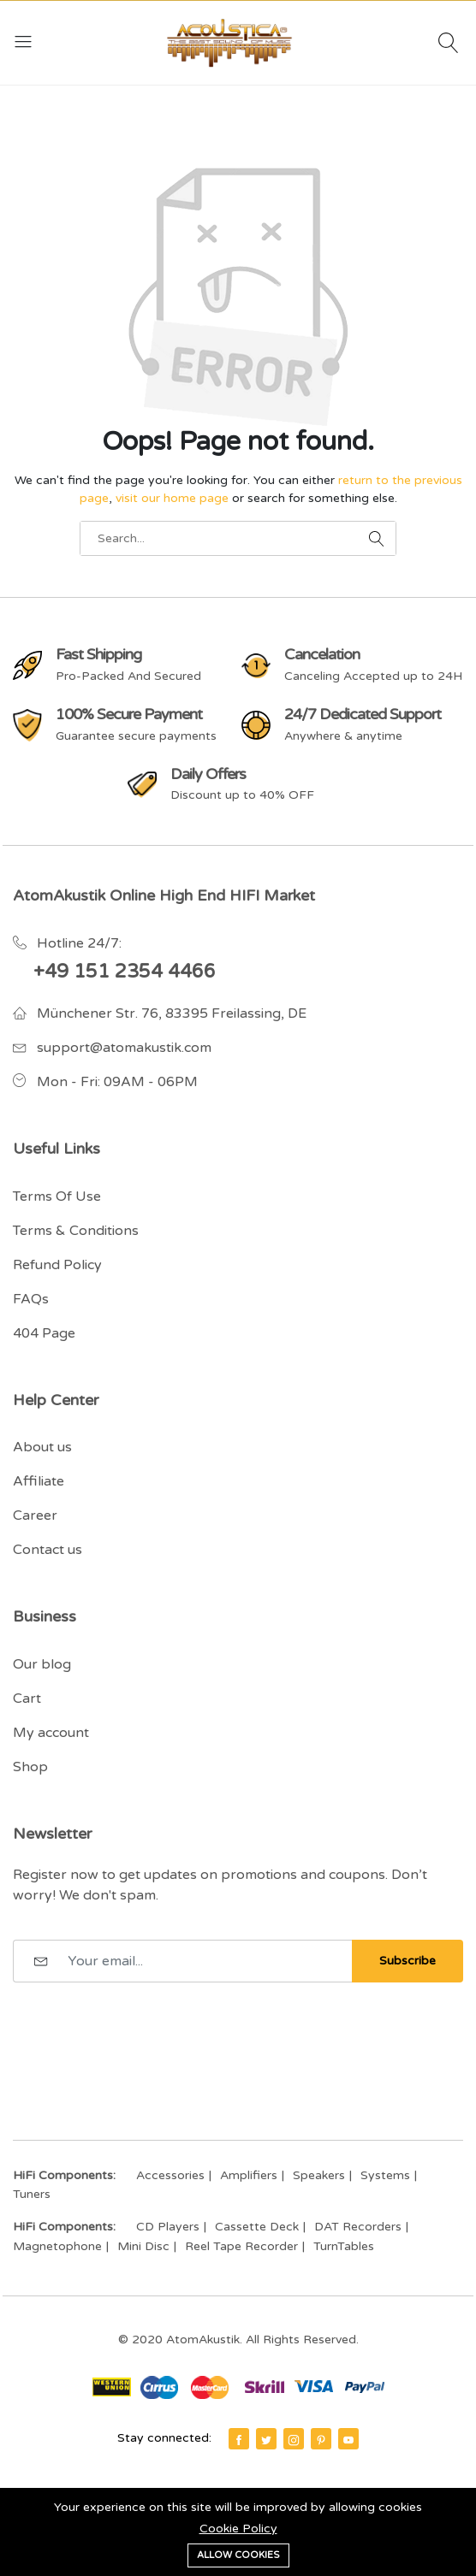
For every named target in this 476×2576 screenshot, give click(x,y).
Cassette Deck (257, 2226)
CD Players (167, 2226)
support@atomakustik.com (124, 1047)
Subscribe (407, 1960)
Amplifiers (248, 2175)
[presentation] (143, 2024)
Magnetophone (57, 2246)
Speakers (319, 2175)
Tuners (32, 2194)
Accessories (170, 2175)
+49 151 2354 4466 (124, 971)
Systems (385, 2175)
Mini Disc (143, 2246)
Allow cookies (238, 2555)
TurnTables (343, 2246)
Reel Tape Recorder (241, 2246)
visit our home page (172, 498)
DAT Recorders (358, 2226)
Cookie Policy (238, 2528)
